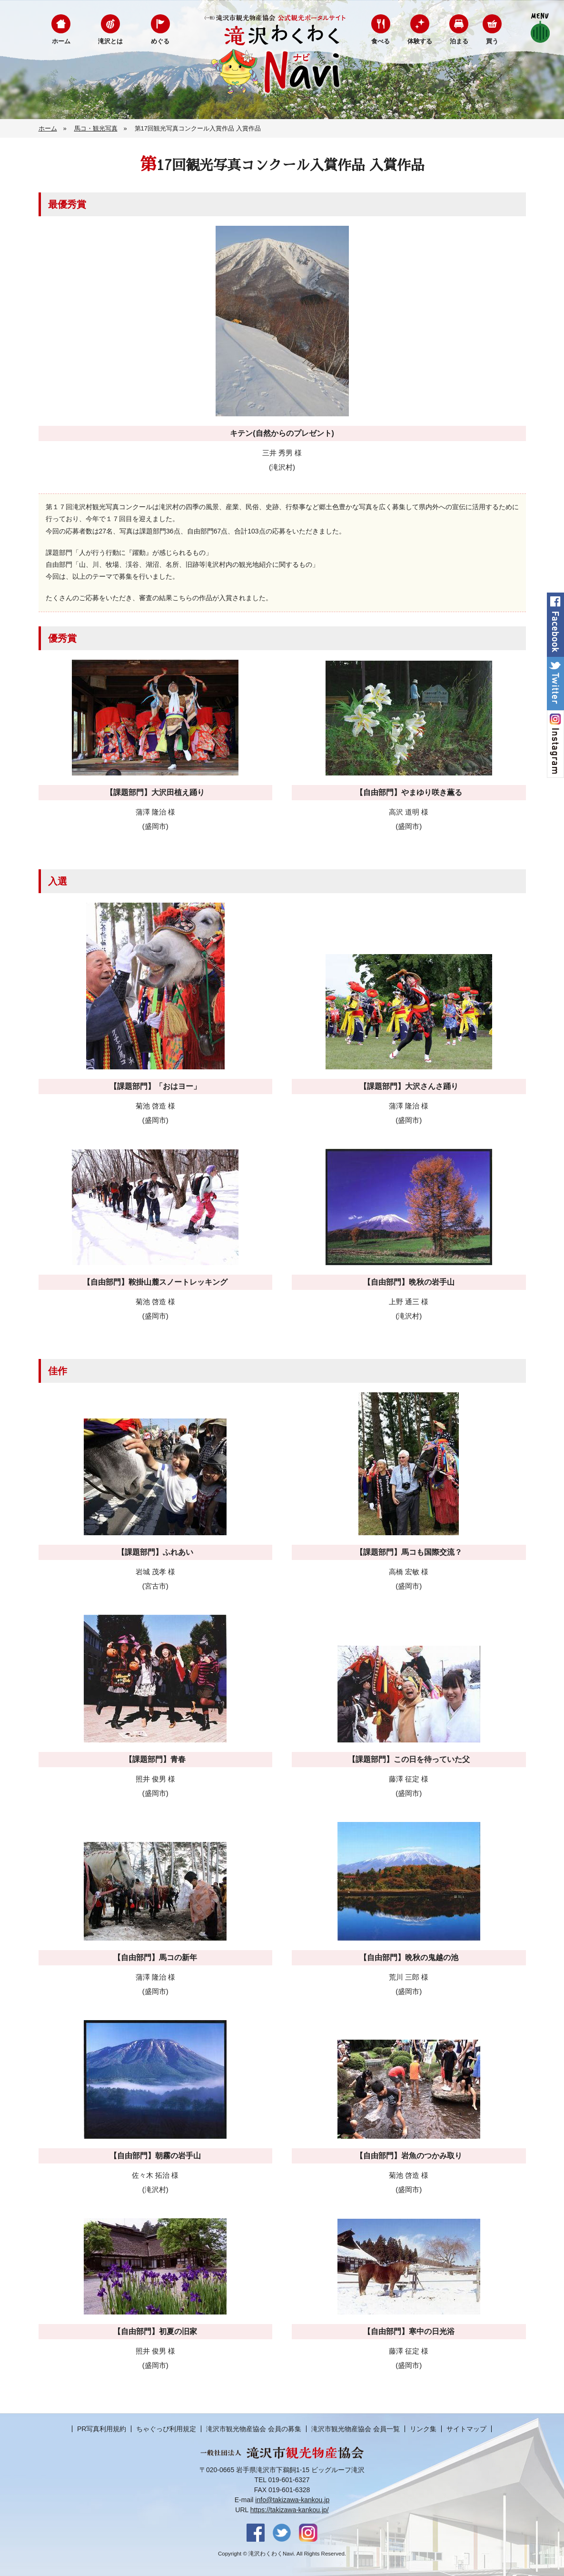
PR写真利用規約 (101, 2429)
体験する (419, 41)
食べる (380, 41)
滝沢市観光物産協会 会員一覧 (355, 2429)
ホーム (61, 41)
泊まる (459, 41)
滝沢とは (110, 41)
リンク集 (423, 2429)
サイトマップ (466, 2429)
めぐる (160, 41)
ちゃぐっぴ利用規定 (166, 2429)
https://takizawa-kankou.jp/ (289, 2510)
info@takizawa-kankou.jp (292, 2500)
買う (492, 41)
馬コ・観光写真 (96, 128)
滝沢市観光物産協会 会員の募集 (253, 2429)
